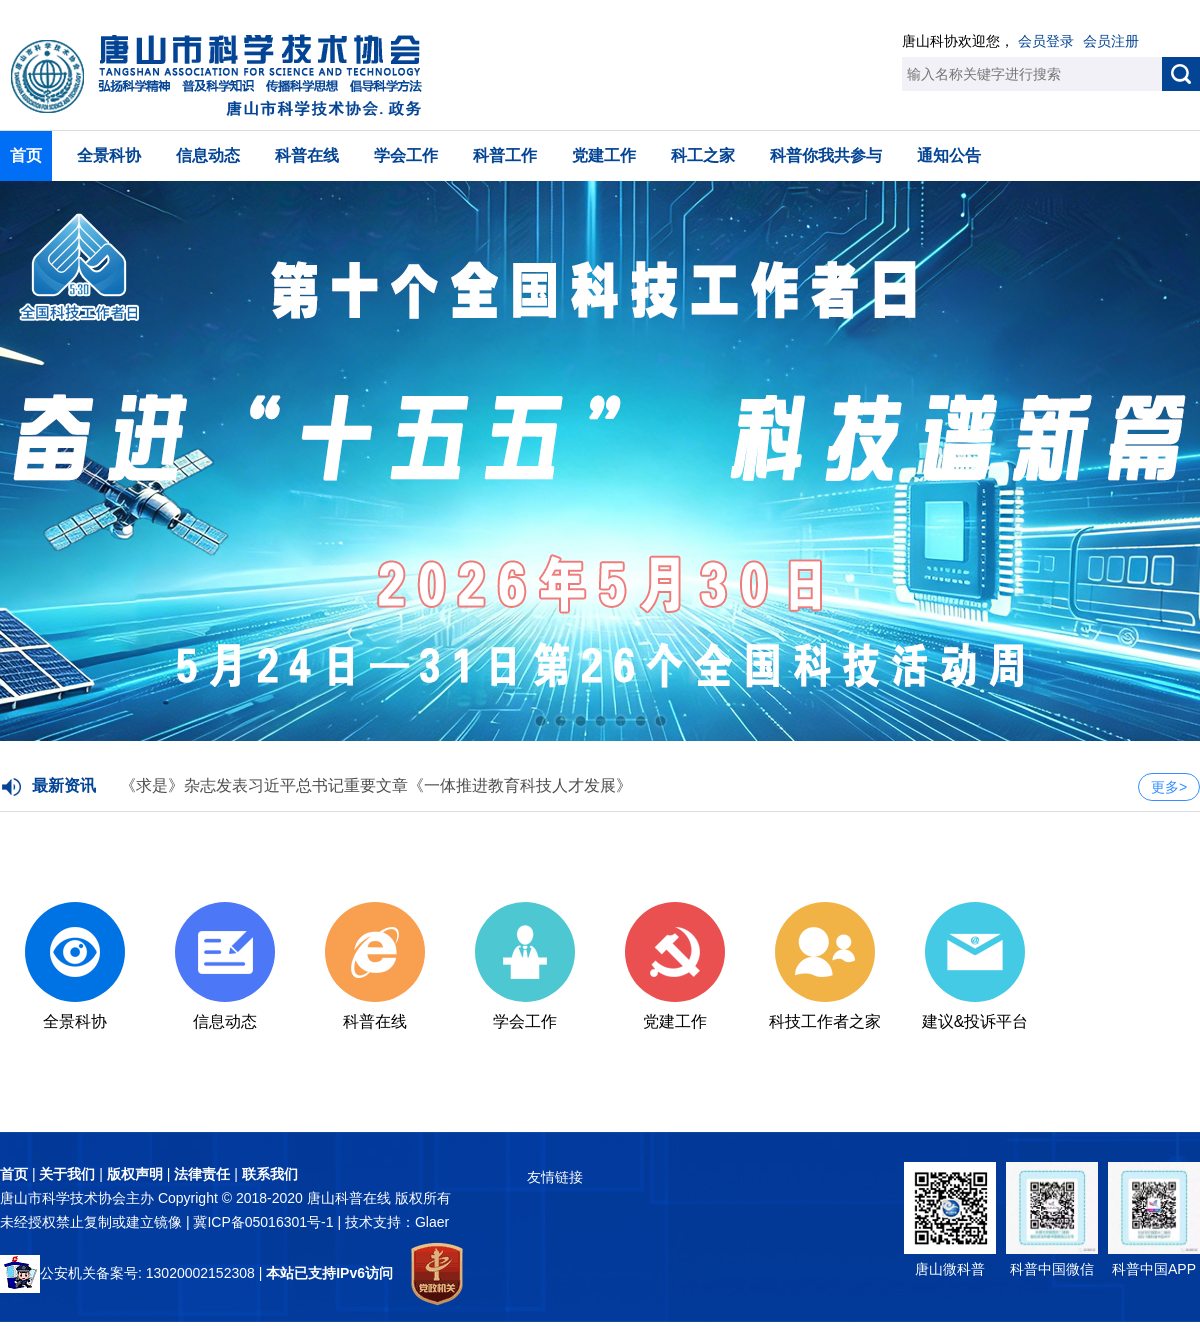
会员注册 (1111, 41)
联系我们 (270, 1174)
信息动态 (208, 155)
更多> (1169, 787)
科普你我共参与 (826, 155)
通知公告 (949, 155)
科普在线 (307, 155)
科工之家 (703, 155)
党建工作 (604, 155)
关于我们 (67, 1174)
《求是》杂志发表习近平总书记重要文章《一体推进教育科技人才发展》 (376, 785)
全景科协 (109, 155)
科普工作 (505, 155)
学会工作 (406, 155)
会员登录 (1046, 41)
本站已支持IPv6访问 (329, 1273)
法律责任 (202, 1174)
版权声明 (135, 1174)
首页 (26, 155)
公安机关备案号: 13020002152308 (127, 1273)
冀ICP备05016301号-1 (265, 1222)
